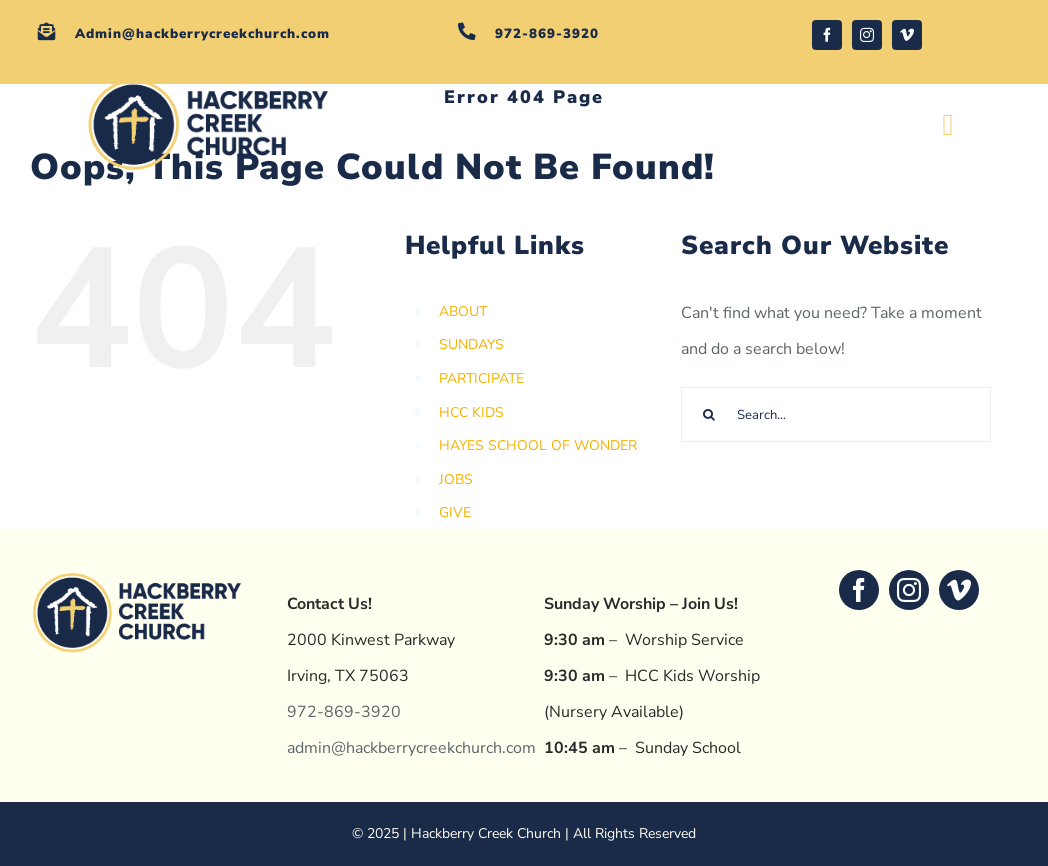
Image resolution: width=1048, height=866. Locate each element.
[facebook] (827, 35)
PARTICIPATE (481, 378)
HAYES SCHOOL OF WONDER (538, 445)
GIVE (455, 512)
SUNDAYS (471, 344)
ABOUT (463, 311)
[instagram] (867, 35)
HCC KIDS (471, 412)
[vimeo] (907, 35)
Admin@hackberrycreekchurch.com (202, 34)
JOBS (456, 479)
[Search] (708, 414)
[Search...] (835, 414)
